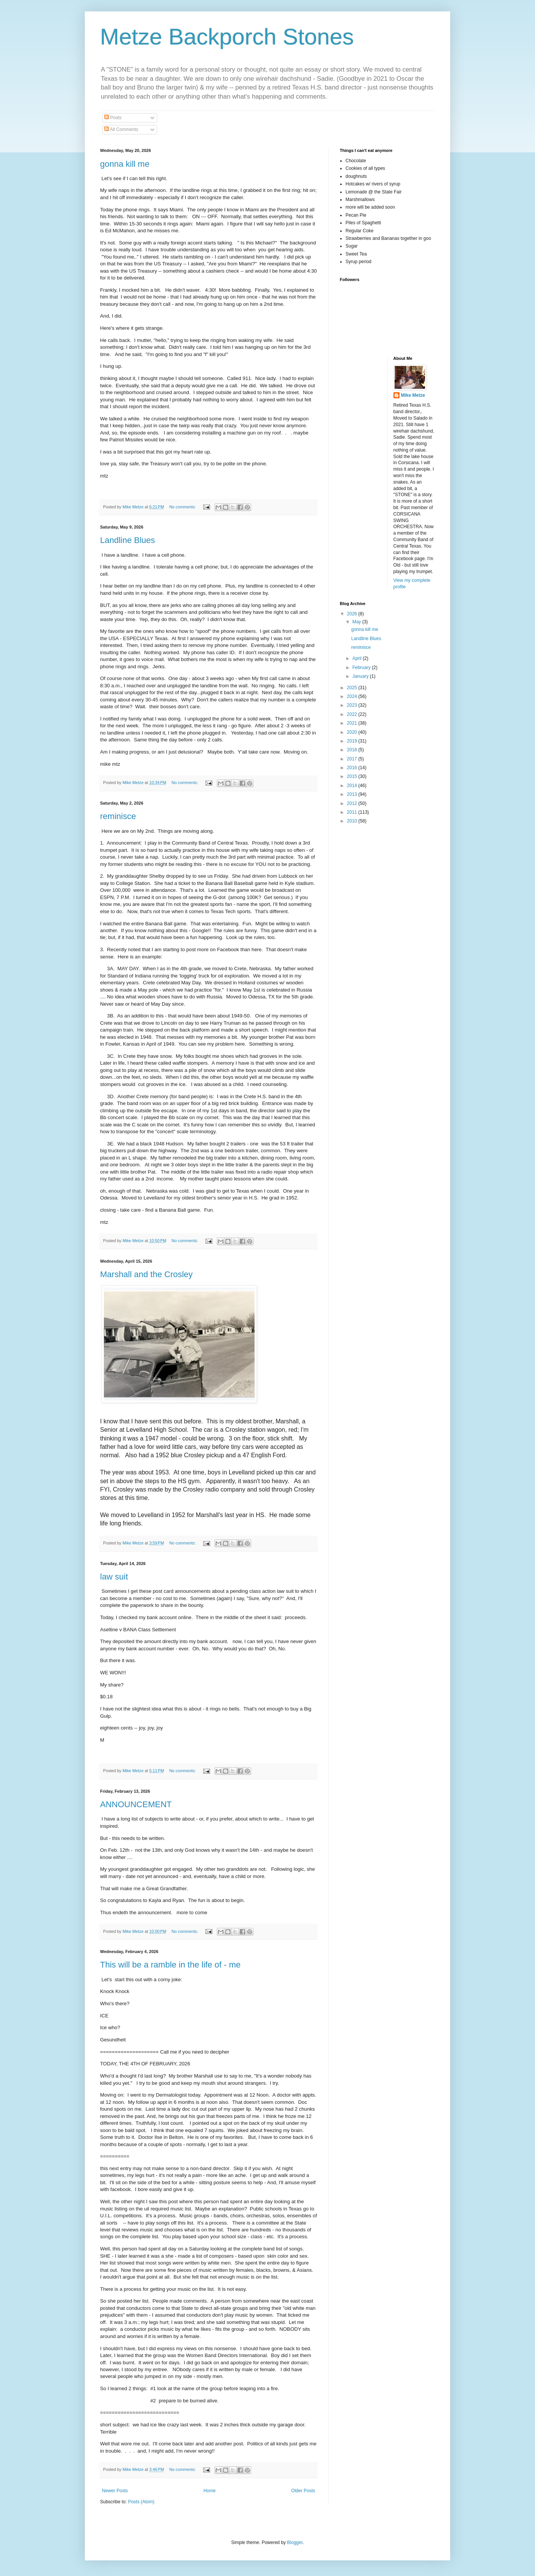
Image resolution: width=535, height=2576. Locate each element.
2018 (352, 749)
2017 (352, 759)
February (362, 667)
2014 (352, 785)
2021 (352, 723)
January (361, 676)
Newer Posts (115, 2490)
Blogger (295, 2542)
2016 (352, 767)
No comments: (183, 507)
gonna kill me (125, 164)
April (357, 658)
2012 (352, 803)
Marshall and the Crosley (146, 1274)
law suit (114, 1576)
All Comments (121, 129)
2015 (352, 776)
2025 (352, 687)
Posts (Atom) (141, 2501)
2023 (352, 705)
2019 (352, 741)
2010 (352, 821)
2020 (352, 732)
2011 (352, 812)
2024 (352, 696)
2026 (352, 613)
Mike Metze (413, 395)
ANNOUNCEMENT (136, 1804)
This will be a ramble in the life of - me (170, 1964)
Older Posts (303, 2490)
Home (210, 2490)
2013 (352, 794)
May (357, 621)
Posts (112, 117)
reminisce (118, 816)
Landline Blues (127, 540)
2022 (352, 714)
